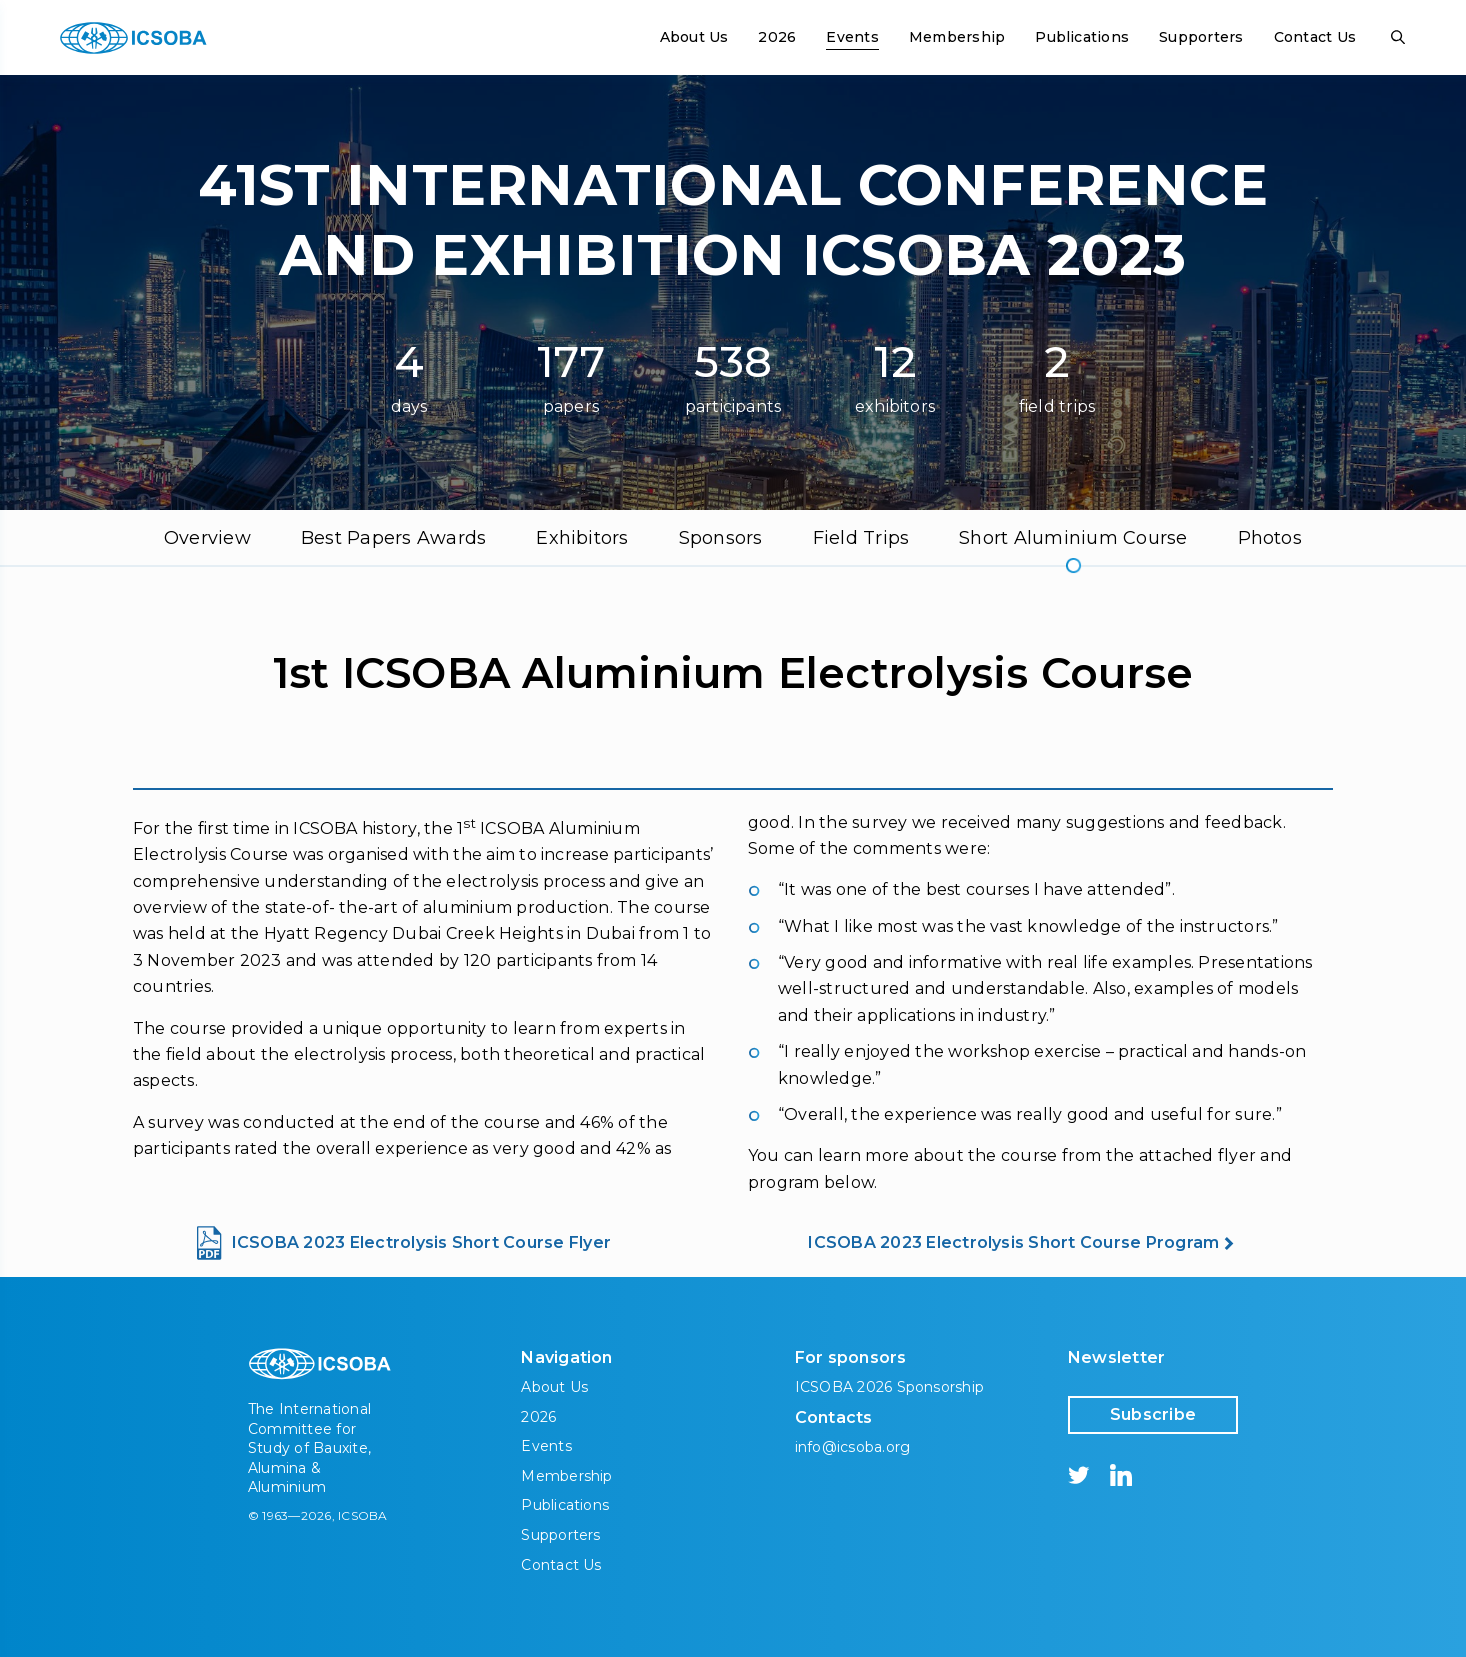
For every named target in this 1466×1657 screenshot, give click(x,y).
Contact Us (1315, 37)
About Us (694, 37)
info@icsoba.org (853, 1447)
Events (852, 37)
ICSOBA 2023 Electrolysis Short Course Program (1013, 1242)
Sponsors (721, 538)
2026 (777, 37)
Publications (1082, 37)
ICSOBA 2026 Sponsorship (890, 1387)
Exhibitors (582, 538)
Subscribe (1153, 1414)
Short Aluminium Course (1073, 538)
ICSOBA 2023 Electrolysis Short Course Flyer (421, 1242)
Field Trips (861, 538)
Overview (207, 538)
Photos (1270, 538)
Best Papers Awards (393, 538)
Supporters (1201, 37)
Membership (957, 37)
